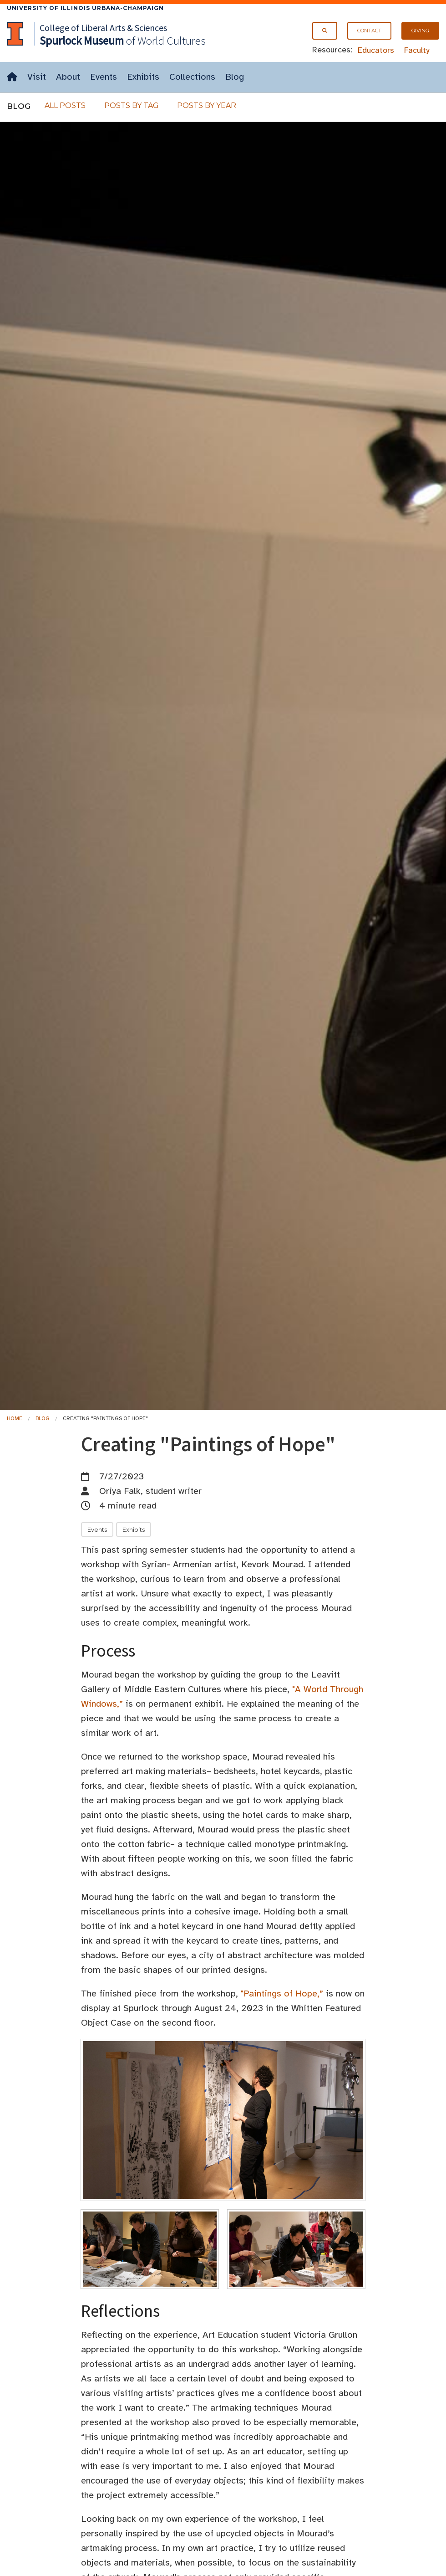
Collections (192, 76)
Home (14, 1418)
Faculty (417, 50)
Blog (234, 76)
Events (103, 76)
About (68, 76)
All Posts (65, 105)
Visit (36, 76)
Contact (369, 30)
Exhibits (143, 76)
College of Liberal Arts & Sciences (103, 27)
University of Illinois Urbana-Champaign (85, 8)
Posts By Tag (131, 105)
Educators (376, 50)
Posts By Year (206, 105)
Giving (420, 30)
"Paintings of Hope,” (282, 1993)
